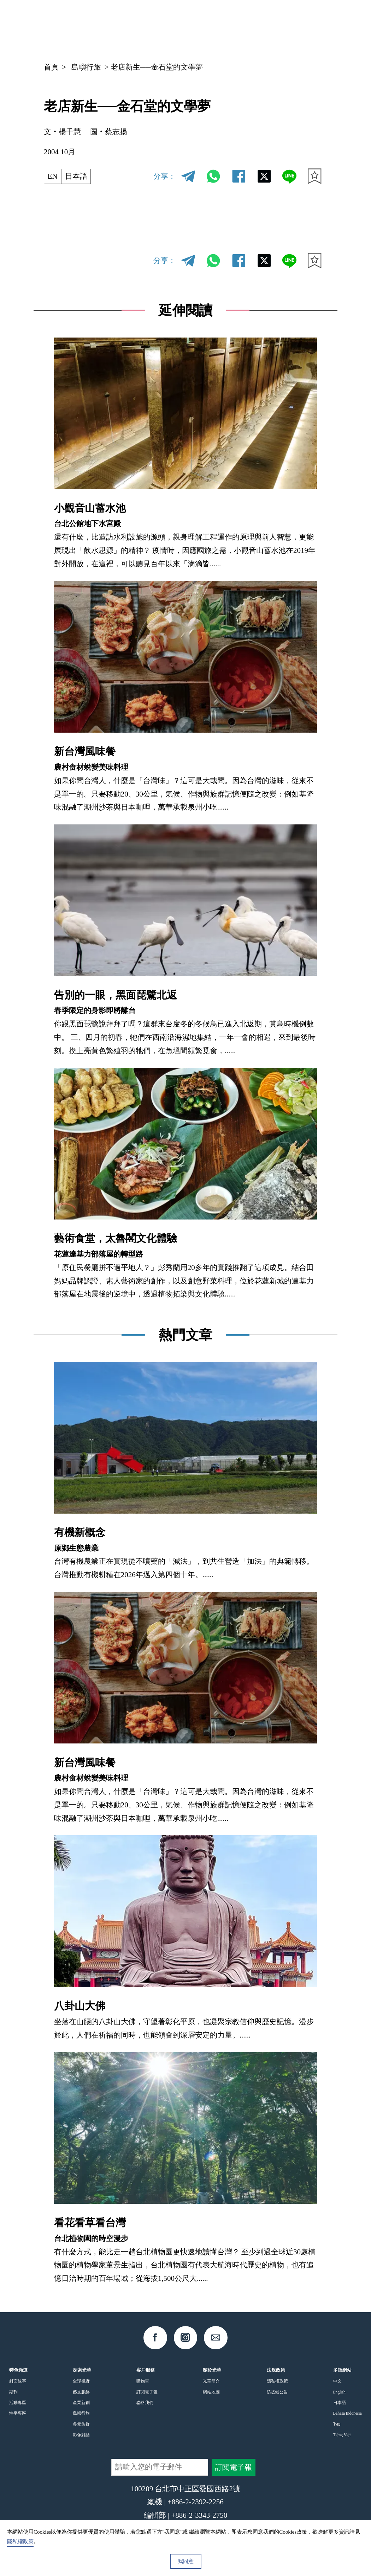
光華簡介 (211, 2381)
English (339, 2392)
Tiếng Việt (342, 2435)
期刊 (13, 2392)
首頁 (51, 67)
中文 (251, 26)
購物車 (142, 2381)
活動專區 (17, 2403)
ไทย (337, 2424)
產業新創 (81, 2403)
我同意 (186, 2561)
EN (53, 176)
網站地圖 (211, 2392)
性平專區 (17, 2413)
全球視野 (81, 2381)
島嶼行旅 (86, 67)
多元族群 (81, 2424)
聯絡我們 (144, 2403)
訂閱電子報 (147, 2392)
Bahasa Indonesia (347, 2413)
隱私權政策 (277, 2381)
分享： (164, 176)
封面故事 (17, 2381)
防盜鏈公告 (277, 2392)
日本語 (76, 176)
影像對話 (81, 2435)
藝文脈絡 (81, 2392)
